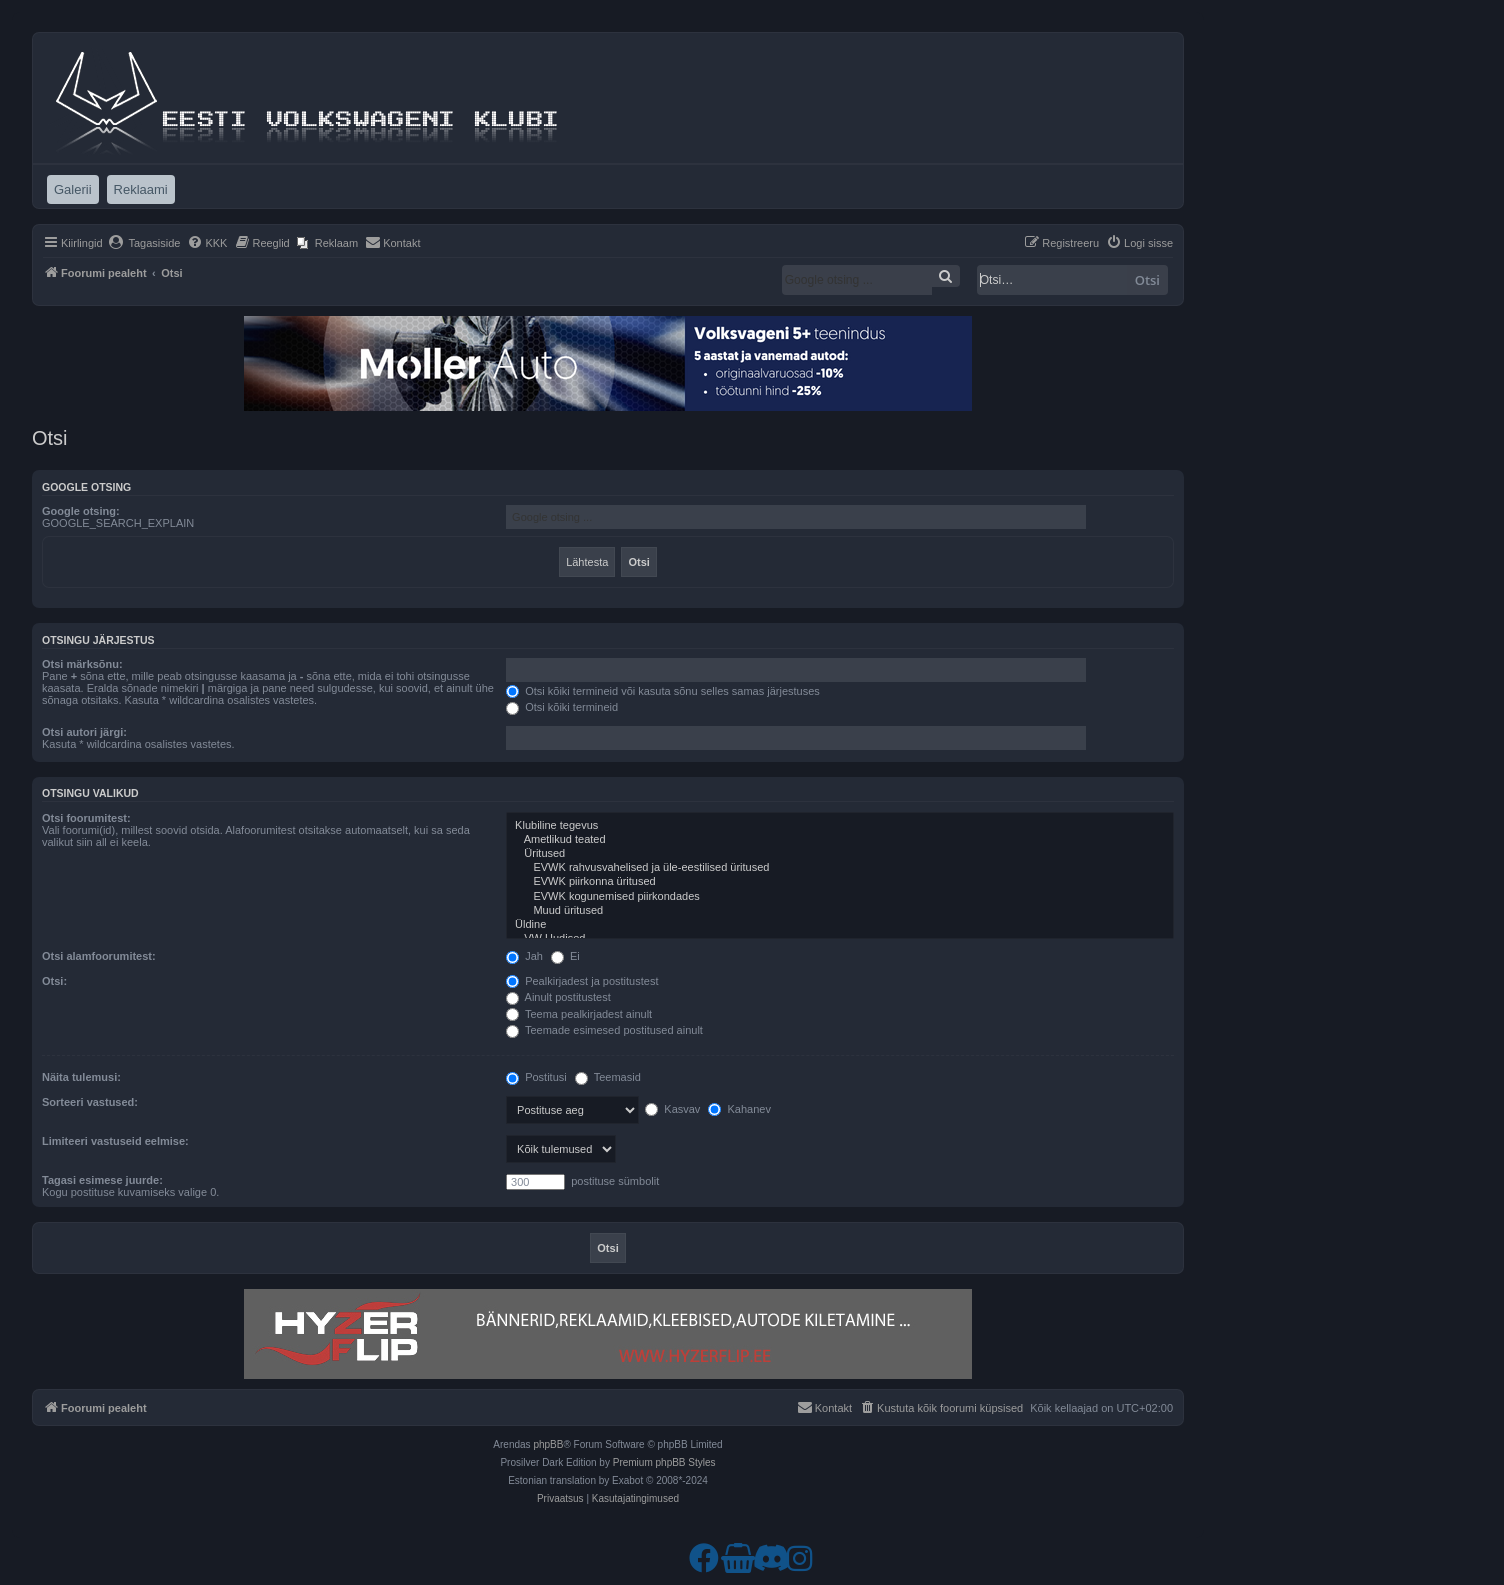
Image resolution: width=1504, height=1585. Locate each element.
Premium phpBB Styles (664, 1462)
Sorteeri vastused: (90, 1102)
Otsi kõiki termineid (562, 707)
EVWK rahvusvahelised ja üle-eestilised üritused (840, 868)
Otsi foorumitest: (86, 818)
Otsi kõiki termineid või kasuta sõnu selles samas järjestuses (663, 691)
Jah (524, 956)
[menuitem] (144, 243)
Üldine (840, 925)
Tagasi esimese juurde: (102, 1180)
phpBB (548, 1444)
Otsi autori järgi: (84, 732)
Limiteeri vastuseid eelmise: (115, 1141)
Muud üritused (840, 911)
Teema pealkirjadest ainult (579, 1014)
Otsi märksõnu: (82, 664)
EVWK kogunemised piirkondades (840, 897)
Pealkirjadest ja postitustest (582, 981)
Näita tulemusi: (81, 1077)
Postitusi (536, 1077)
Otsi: (54, 981)
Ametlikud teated (840, 840)
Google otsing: (81, 511)
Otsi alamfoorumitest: (99, 956)
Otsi (1147, 280)
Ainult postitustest (558, 997)
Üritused (840, 854)
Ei (565, 956)
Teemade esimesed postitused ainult (604, 1030)
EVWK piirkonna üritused (840, 882)
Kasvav (672, 1109)
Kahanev (739, 1109)
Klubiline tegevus (840, 826)
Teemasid (608, 1077)
